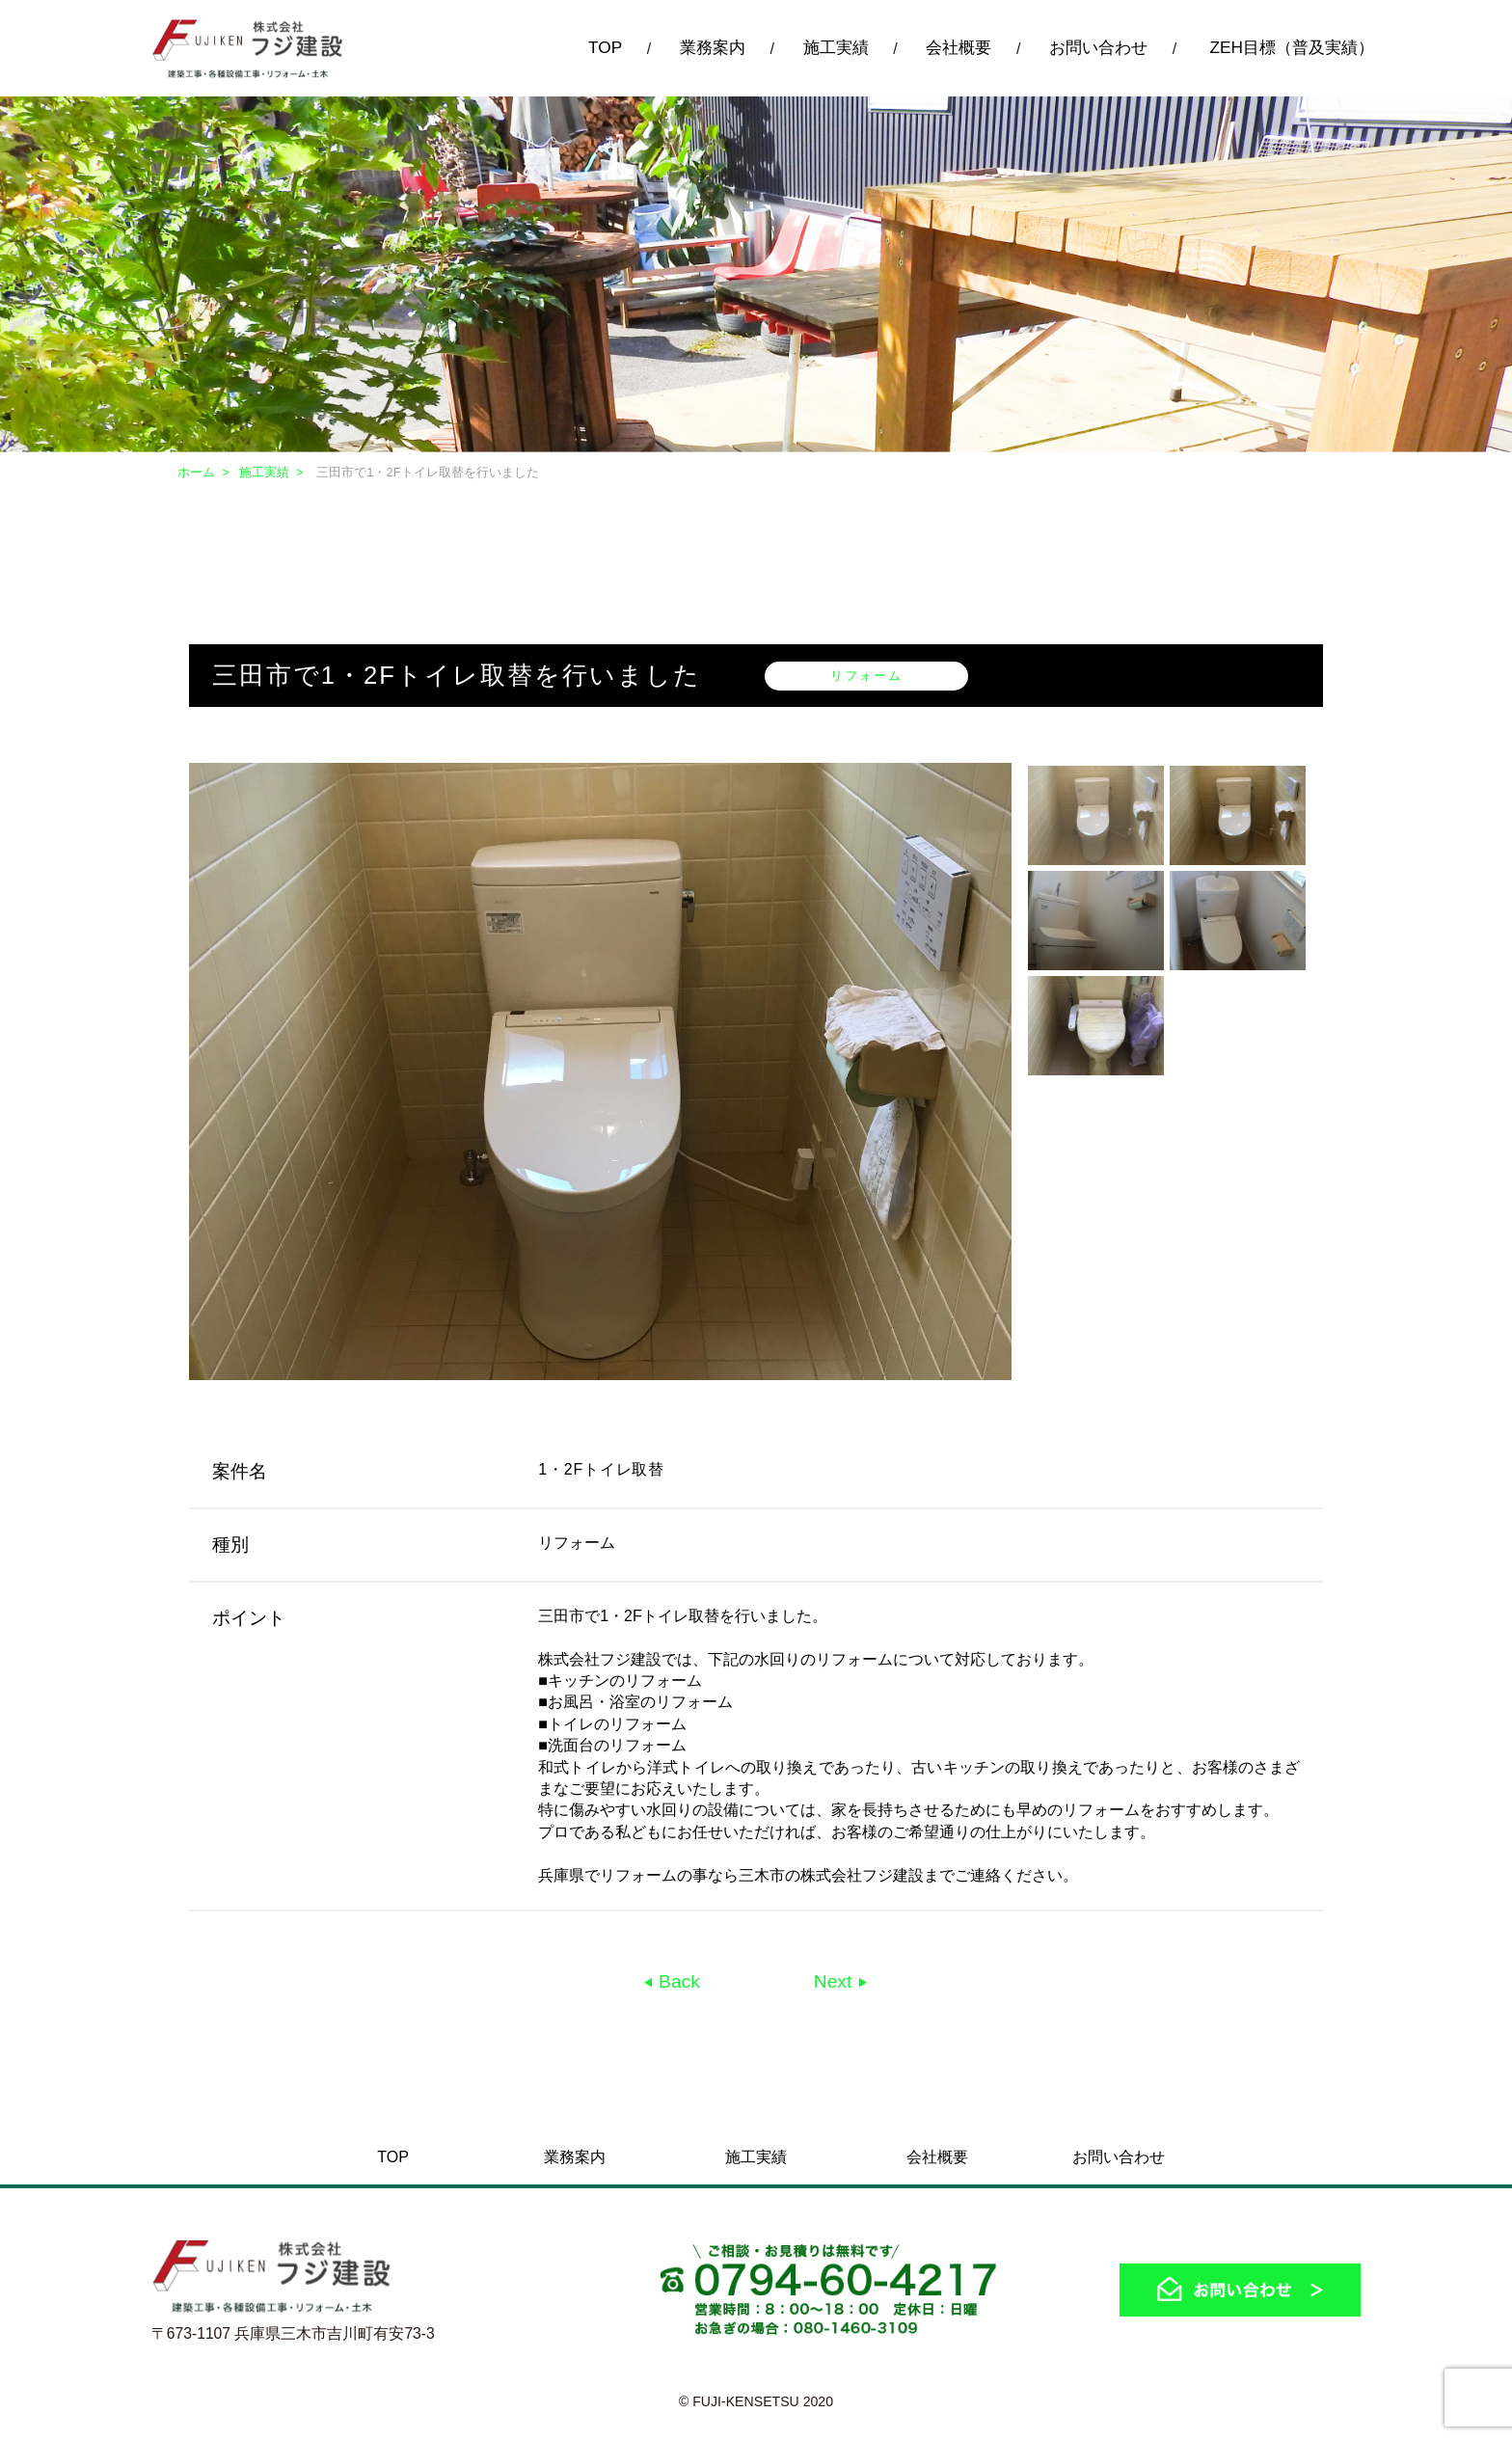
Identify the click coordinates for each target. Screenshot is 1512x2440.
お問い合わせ (1098, 47)
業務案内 (712, 47)
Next (835, 1981)
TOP (605, 47)
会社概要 (958, 47)
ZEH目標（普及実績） (1291, 47)
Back (677, 1981)
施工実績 (836, 47)
